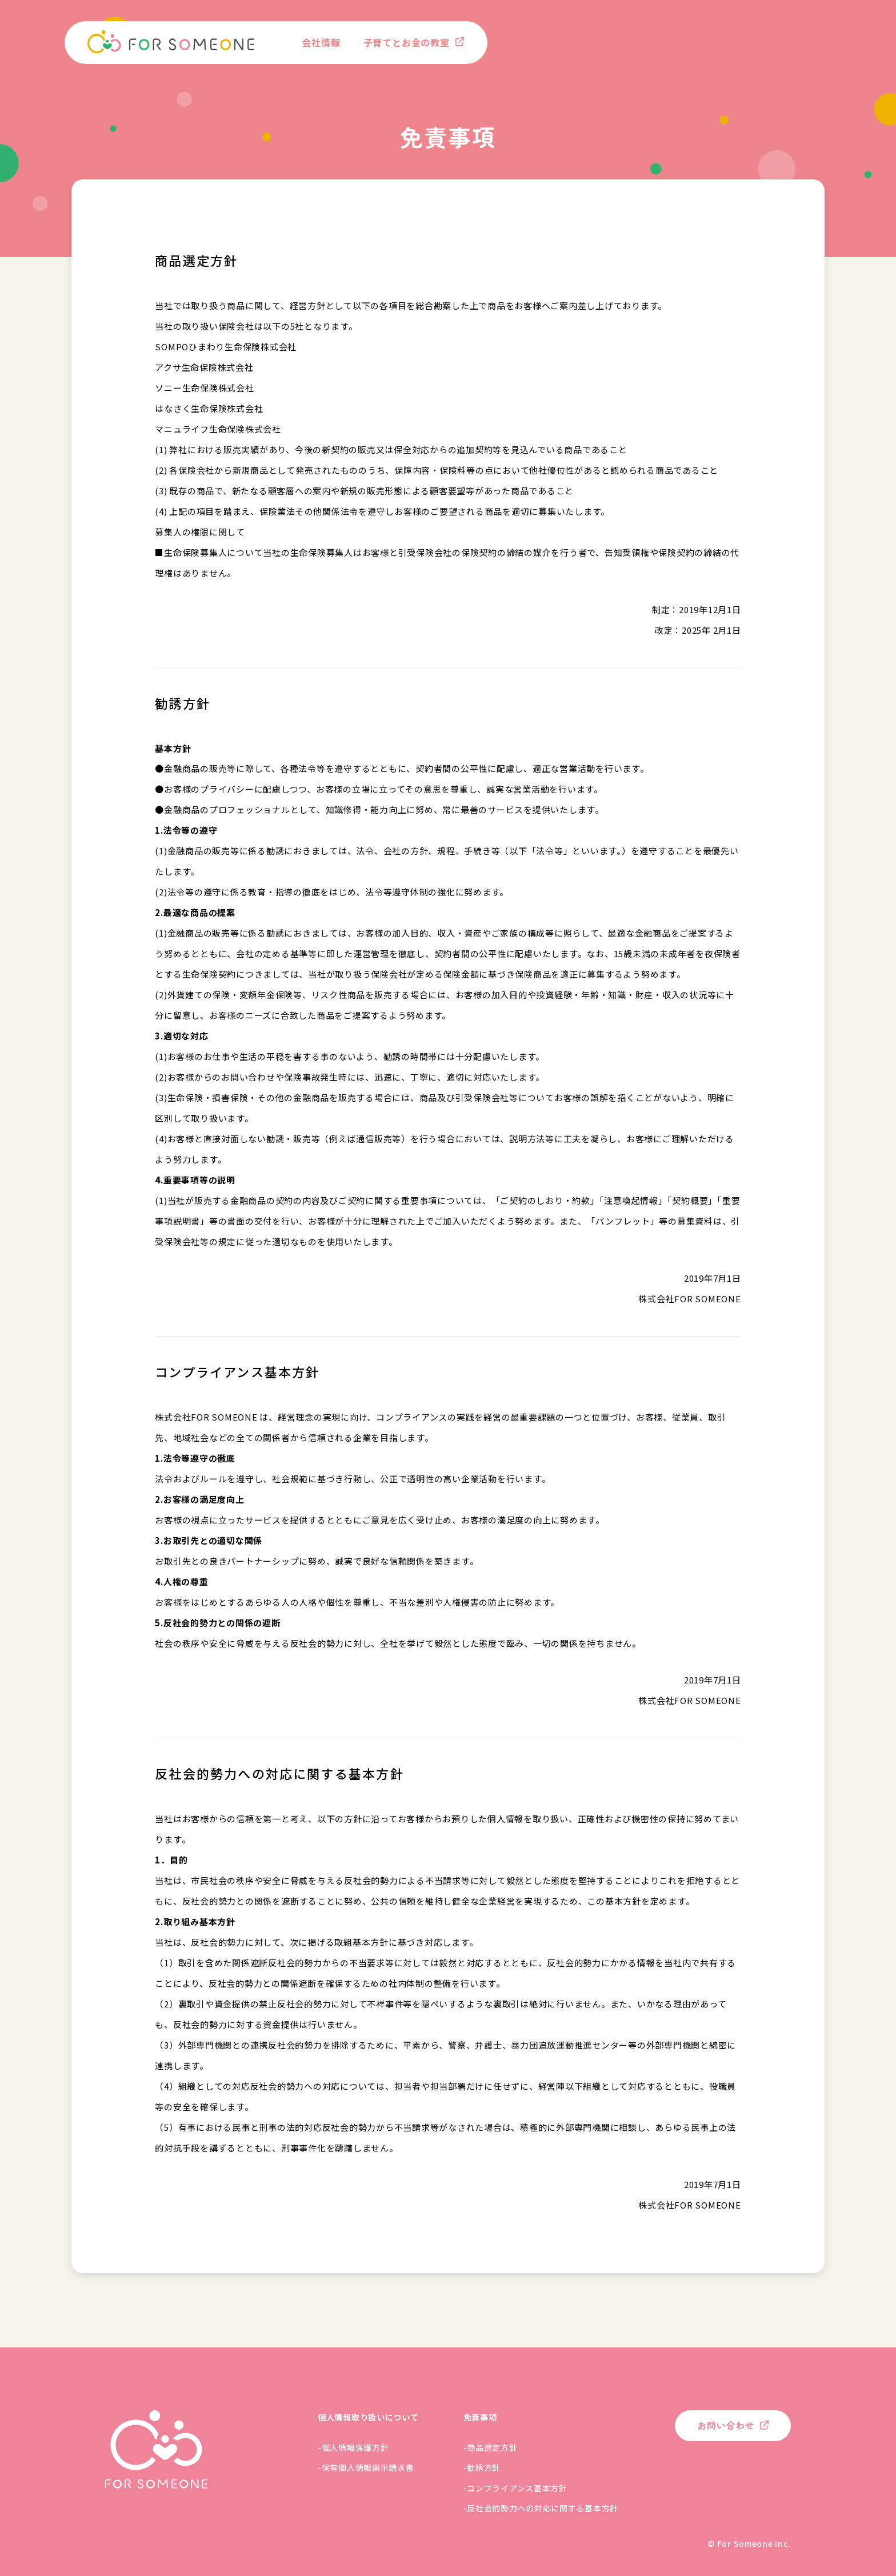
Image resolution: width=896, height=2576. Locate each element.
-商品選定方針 (490, 2447)
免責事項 (480, 2417)
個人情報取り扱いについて (368, 2417)
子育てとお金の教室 (406, 42)
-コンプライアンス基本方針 (515, 2488)
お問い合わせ (726, 2425)
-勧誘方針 (482, 2467)
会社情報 (321, 42)
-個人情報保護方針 (353, 2447)
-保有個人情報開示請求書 (366, 2467)
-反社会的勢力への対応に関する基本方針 (540, 2508)
